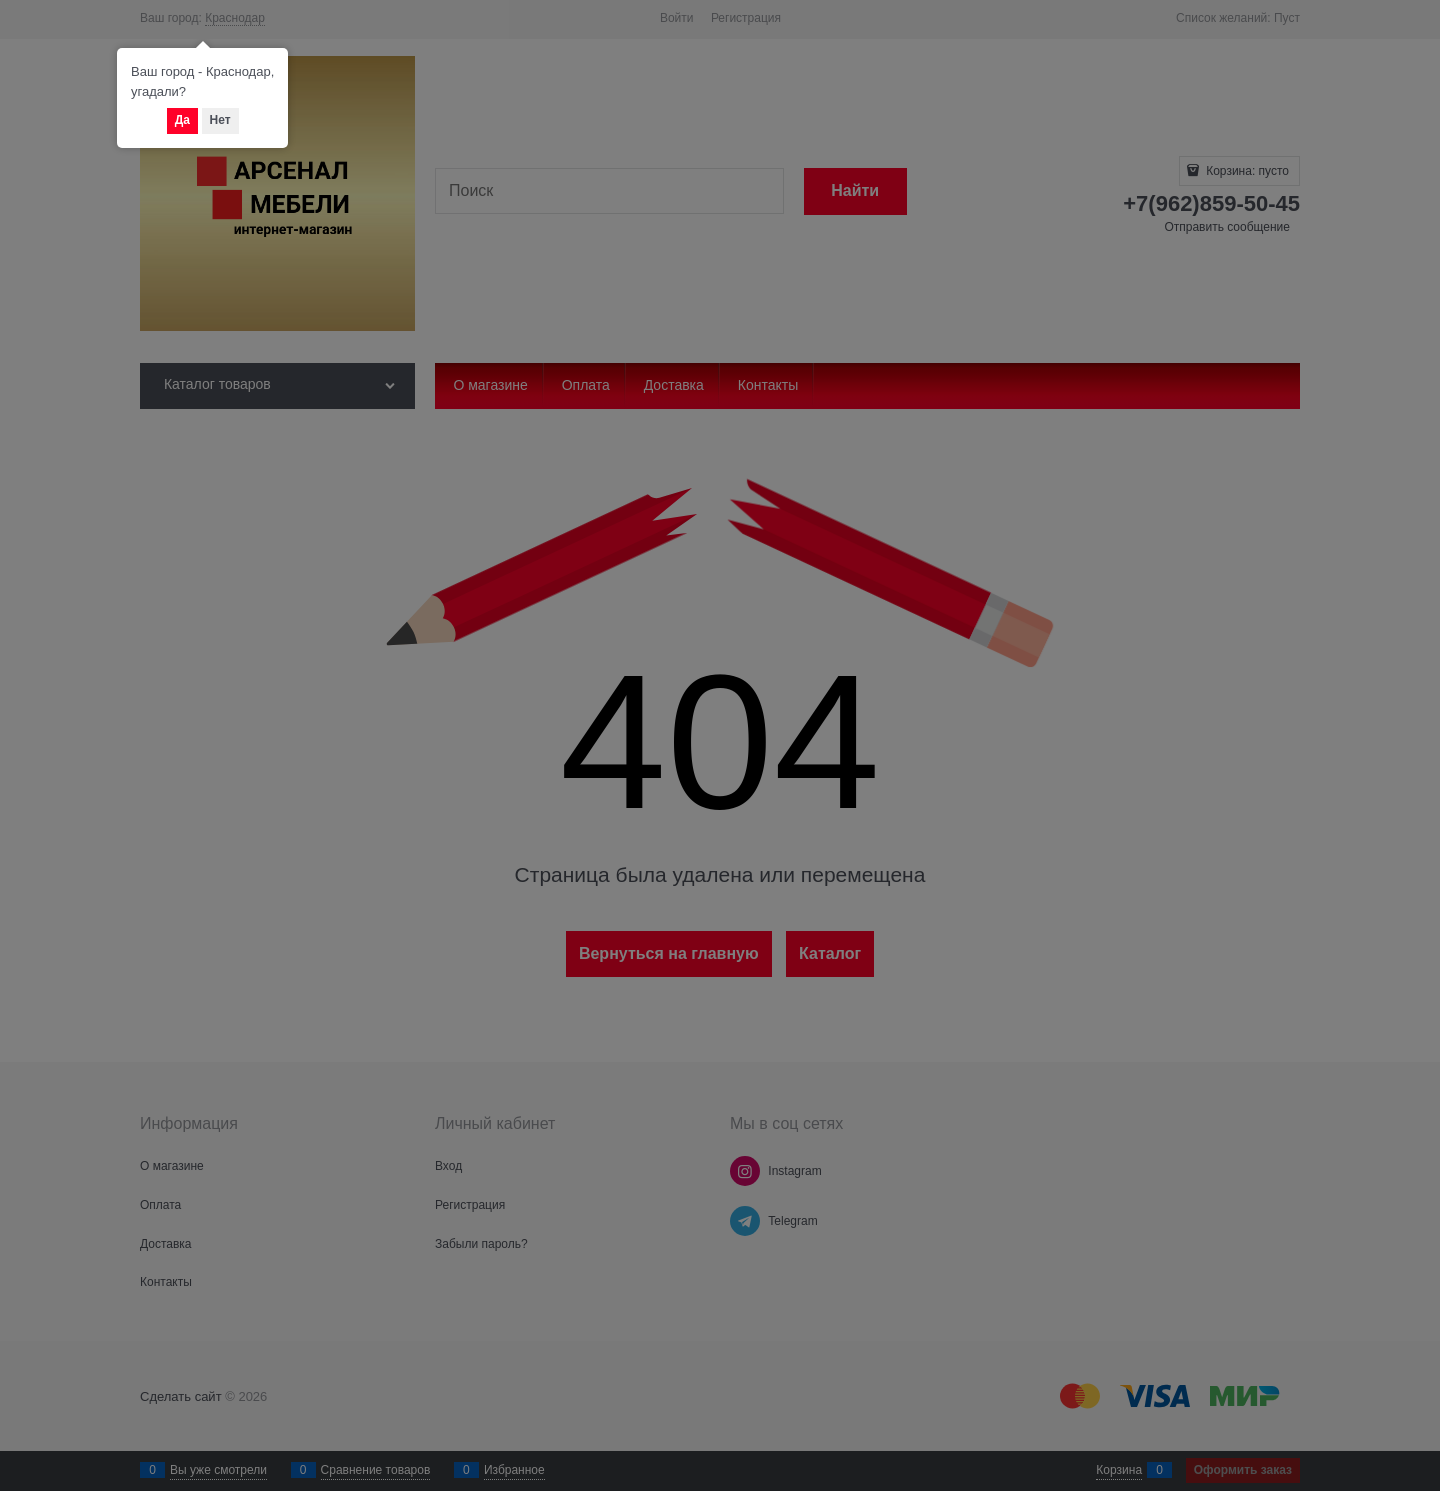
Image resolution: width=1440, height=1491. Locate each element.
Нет (220, 120)
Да (182, 120)
